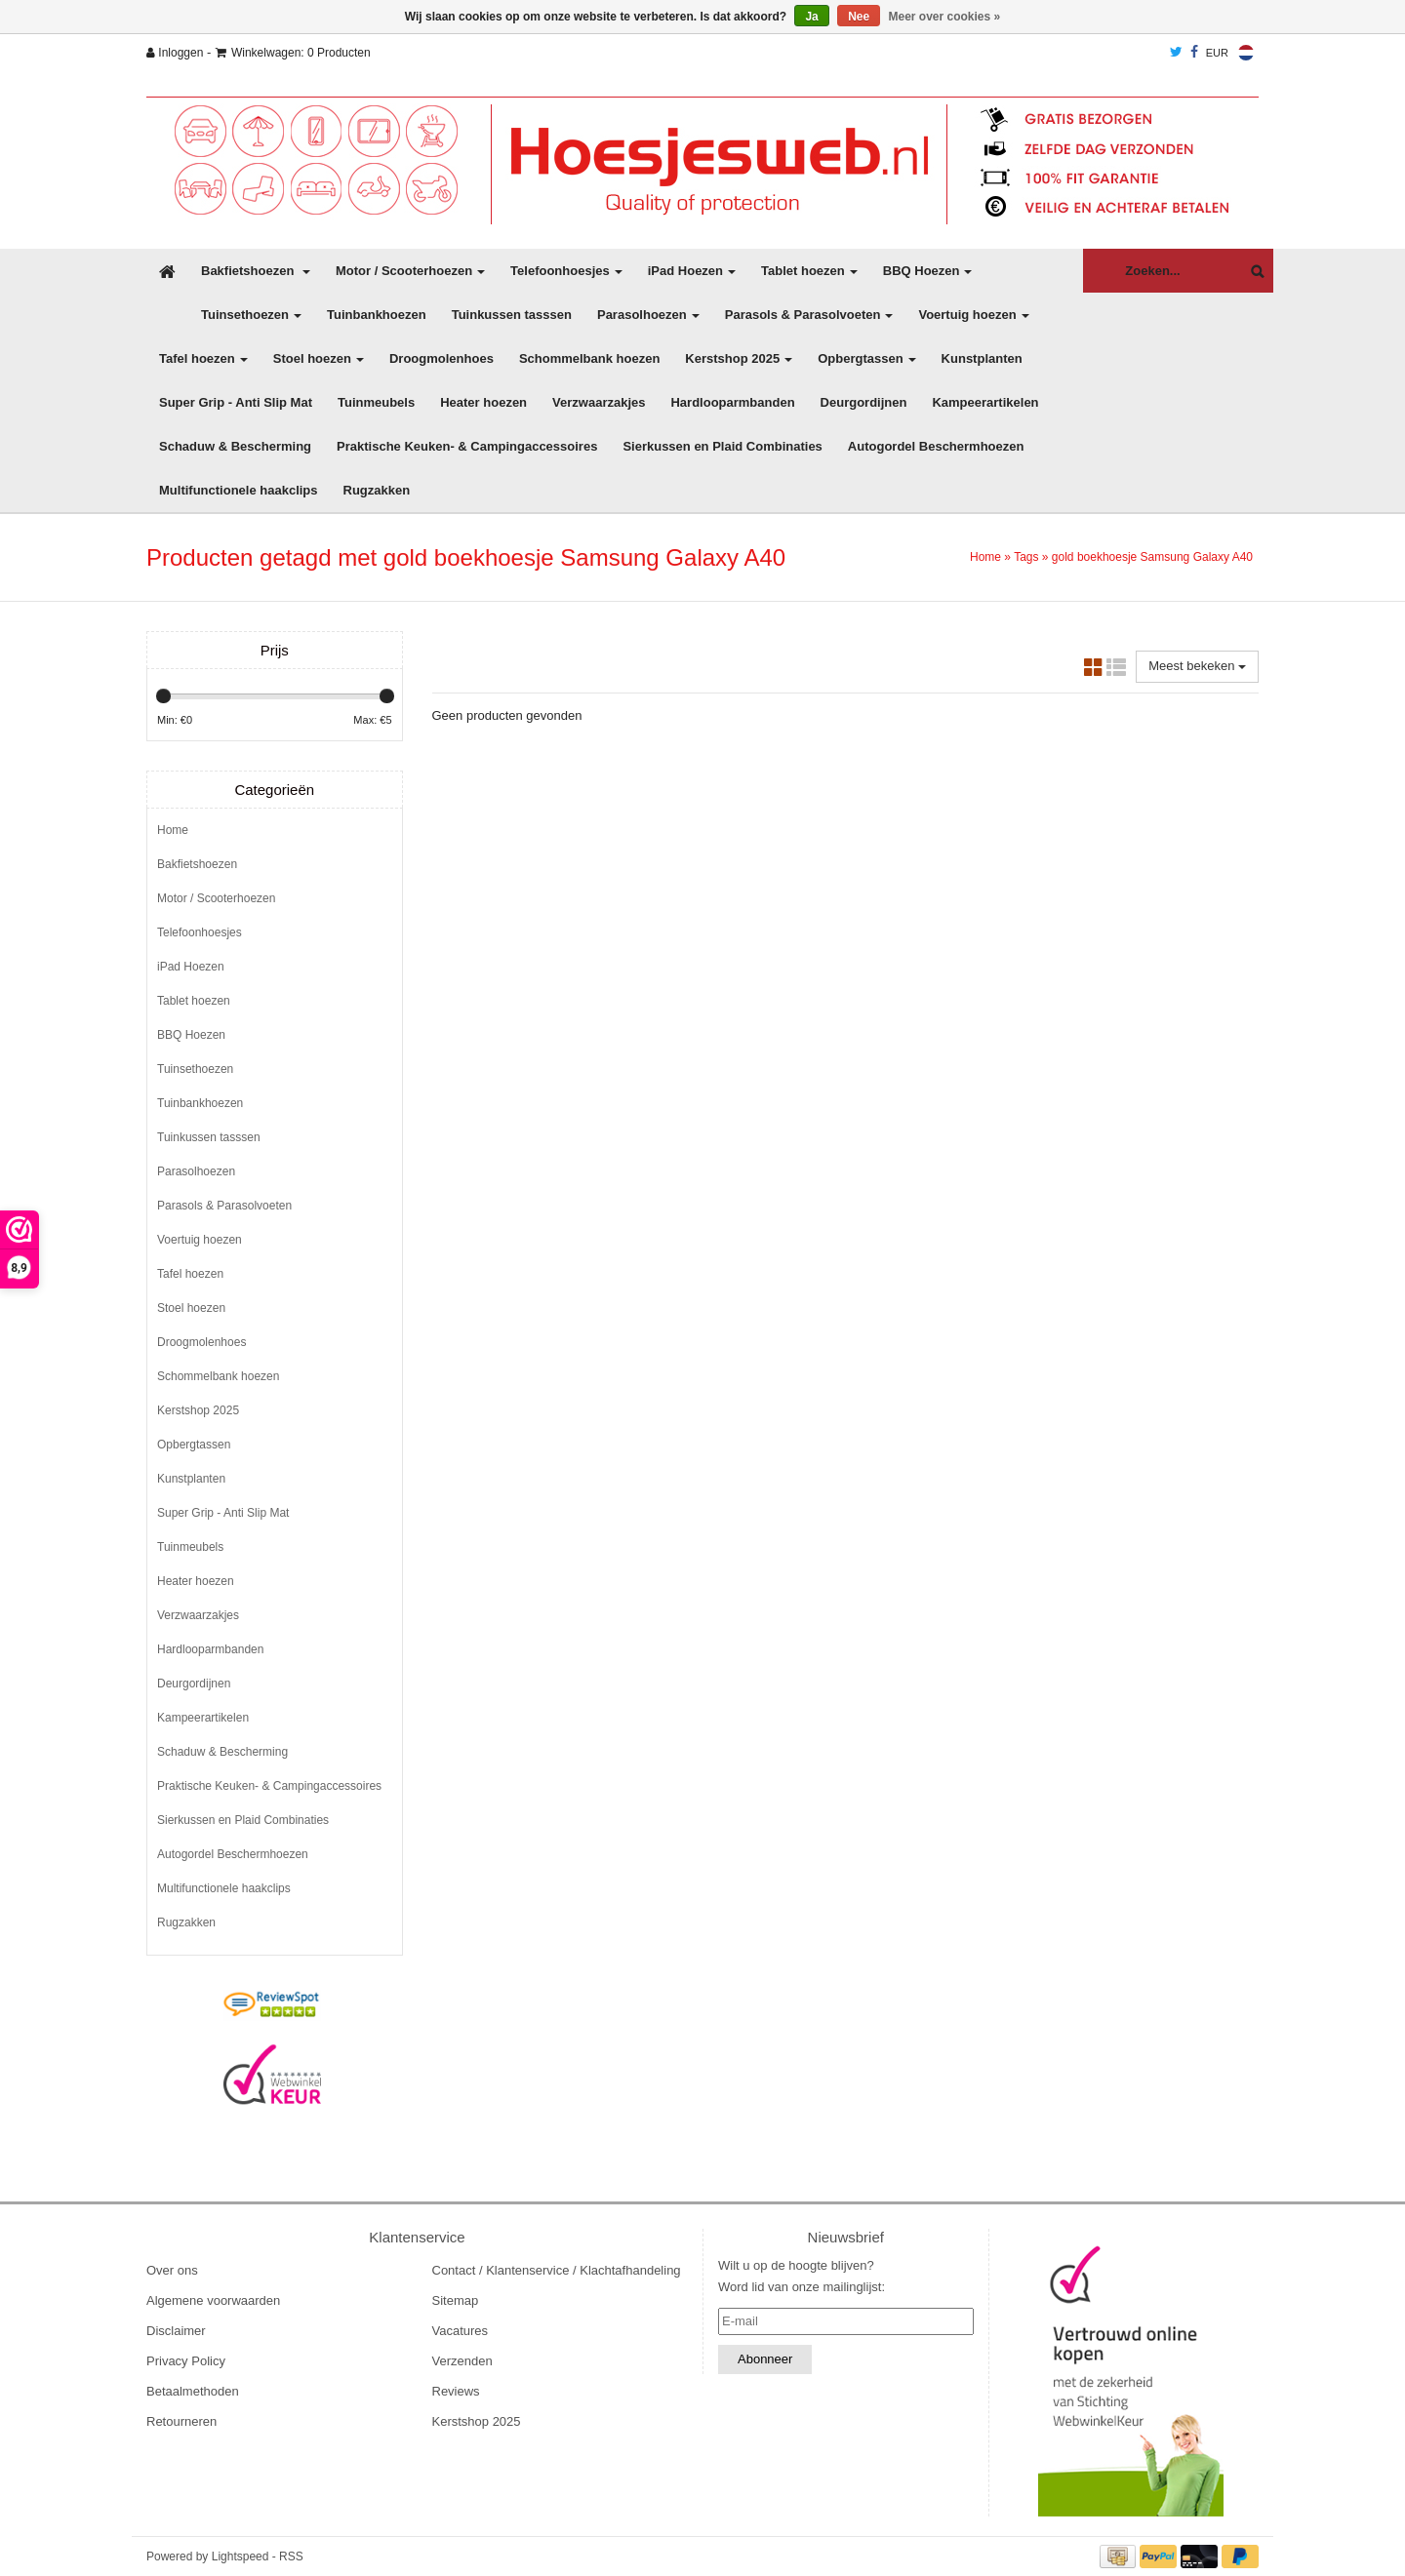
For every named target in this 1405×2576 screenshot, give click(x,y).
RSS (291, 2556)
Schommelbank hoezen (589, 358)
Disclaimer (176, 2330)
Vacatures (460, 2330)
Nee (858, 16)
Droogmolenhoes (441, 358)
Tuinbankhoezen (376, 314)
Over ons (172, 2270)
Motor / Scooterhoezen (410, 270)
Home (985, 557)
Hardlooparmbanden (732, 402)
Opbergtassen (866, 358)
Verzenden (462, 2361)
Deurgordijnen (864, 402)
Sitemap (455, 2300)
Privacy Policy (185, 2361)
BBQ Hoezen (928, 270)
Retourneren (181, 2421)
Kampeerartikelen (985, 402)
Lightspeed (240, 2556)
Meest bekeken (1197, 665)
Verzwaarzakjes (598, 402)
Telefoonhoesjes (566, 270)
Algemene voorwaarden (213, 2300)
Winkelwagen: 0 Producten (293, 52)
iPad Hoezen (692, 270)
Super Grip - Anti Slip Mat (235, 402)
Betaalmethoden (192, 2391)
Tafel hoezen (203, 358)
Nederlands (1246, 52)
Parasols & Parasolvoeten (809, 314)
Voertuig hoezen (973, 314)
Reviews (456, 2391)
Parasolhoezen (648, 314)
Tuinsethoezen (251, 314)
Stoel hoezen (318, 358)
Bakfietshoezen (255, 270)
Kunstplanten (982, 358)
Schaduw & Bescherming (235, 446)
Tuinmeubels (376, 402)
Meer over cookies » (945, 16)
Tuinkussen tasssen (512, 314)
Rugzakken (377, 490)
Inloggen (174, 52)
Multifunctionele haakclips (238, 490)
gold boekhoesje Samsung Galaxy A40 (1152, 557)
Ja (811, 16)
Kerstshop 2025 (738, 358)
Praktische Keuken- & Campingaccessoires (467, 446)
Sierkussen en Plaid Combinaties (722, 446)
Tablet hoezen (809, 270)
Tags (1026, 557)
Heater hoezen (483, 402)
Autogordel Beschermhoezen (936, 446)
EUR (1217, 53)
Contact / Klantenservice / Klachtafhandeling (556, 2270)
